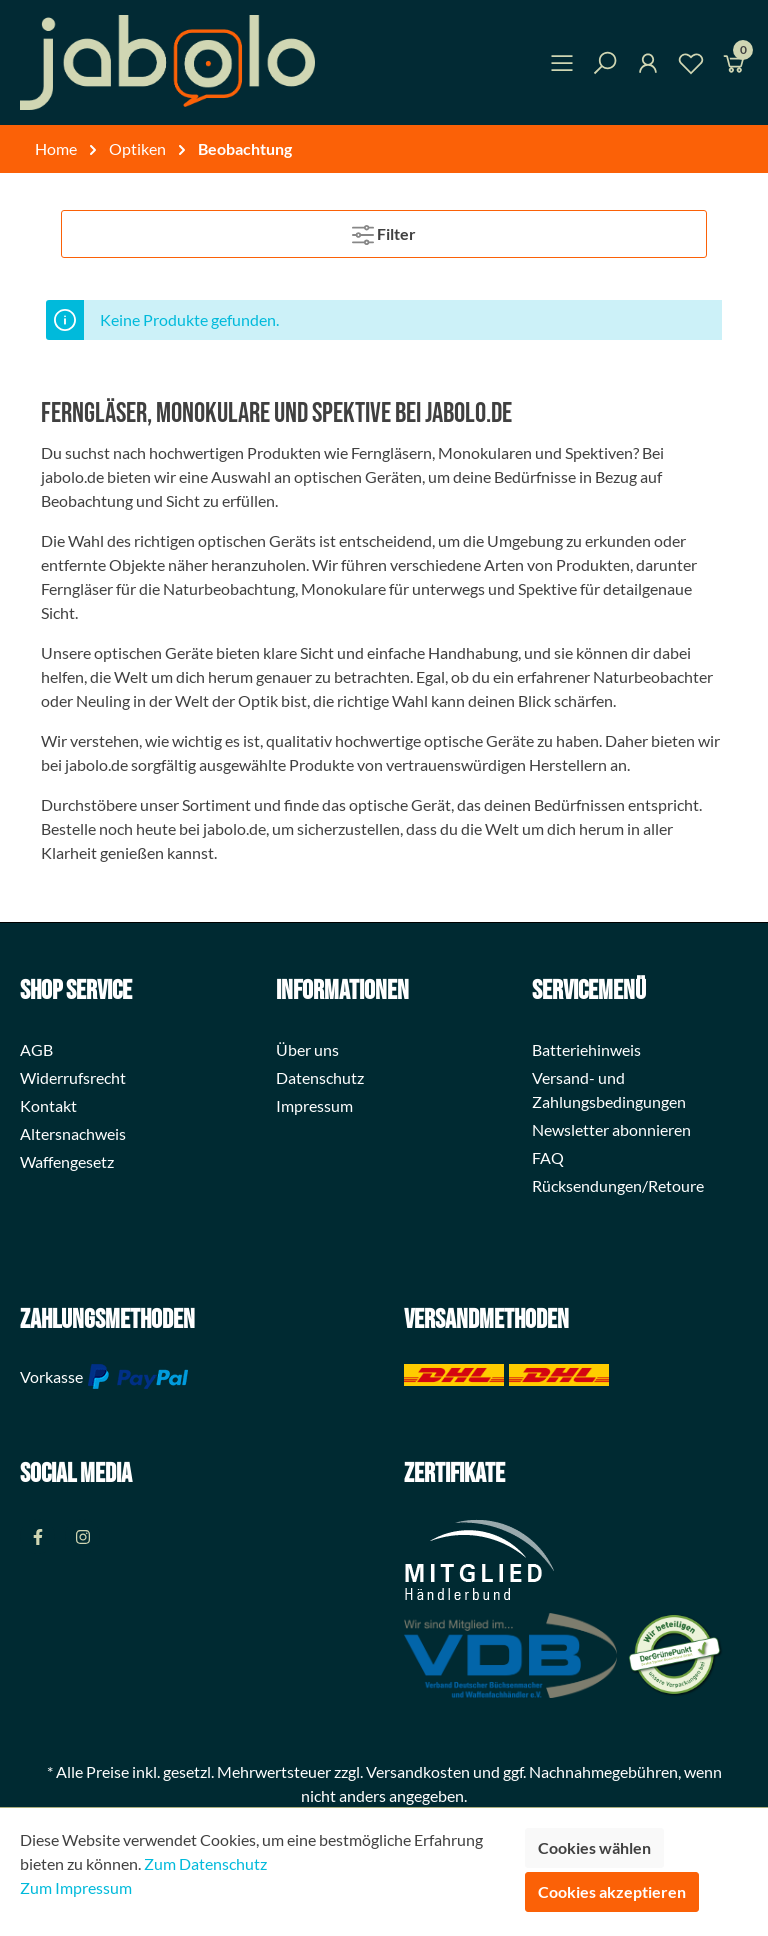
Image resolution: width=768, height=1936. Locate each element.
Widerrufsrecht (73, 1077)
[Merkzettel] (691, 66)
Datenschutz (320, 1077)
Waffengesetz (67, 1161)
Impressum (314, 1105)
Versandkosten (418, 1771)
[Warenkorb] (734, 66)
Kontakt (48, 1105)
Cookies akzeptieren (612, 1891)
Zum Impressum (76, 1887)
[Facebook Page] (37, 1536)
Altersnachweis (73, 1133)
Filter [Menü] (384, 230)
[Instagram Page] (82, 1536)
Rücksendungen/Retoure (618, 1185)
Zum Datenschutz (205, 1863)
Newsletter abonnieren (611, 1129)
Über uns (307, 1049)
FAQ (548, 1157)
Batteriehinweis (586, 1049)
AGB (36, 1049)
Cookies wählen (594, 1847)
